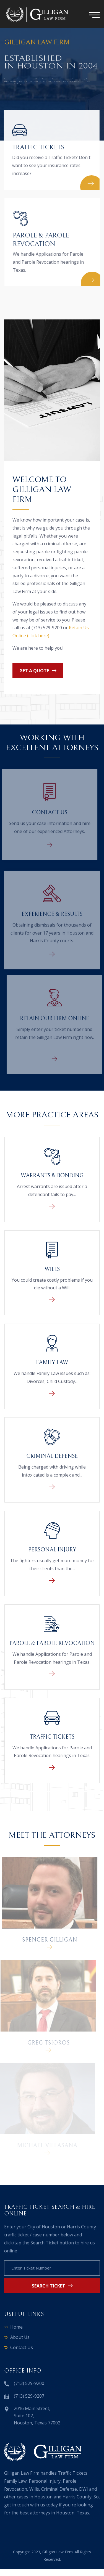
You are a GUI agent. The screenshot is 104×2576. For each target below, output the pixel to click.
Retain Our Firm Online (57, 1018)
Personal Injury (52, 1550)
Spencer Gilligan (46, 1940)
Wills (52, 1269)
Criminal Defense (52, 1456)
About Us (20, 2337)
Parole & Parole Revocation (52, 1643)
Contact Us (47, 813)
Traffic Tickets (37, 147)
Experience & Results (52, 917)
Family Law (52, 1363)
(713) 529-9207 (29, 2396)
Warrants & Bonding (52, 1176)
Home (16, 2327)
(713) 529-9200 (29, 2383)
